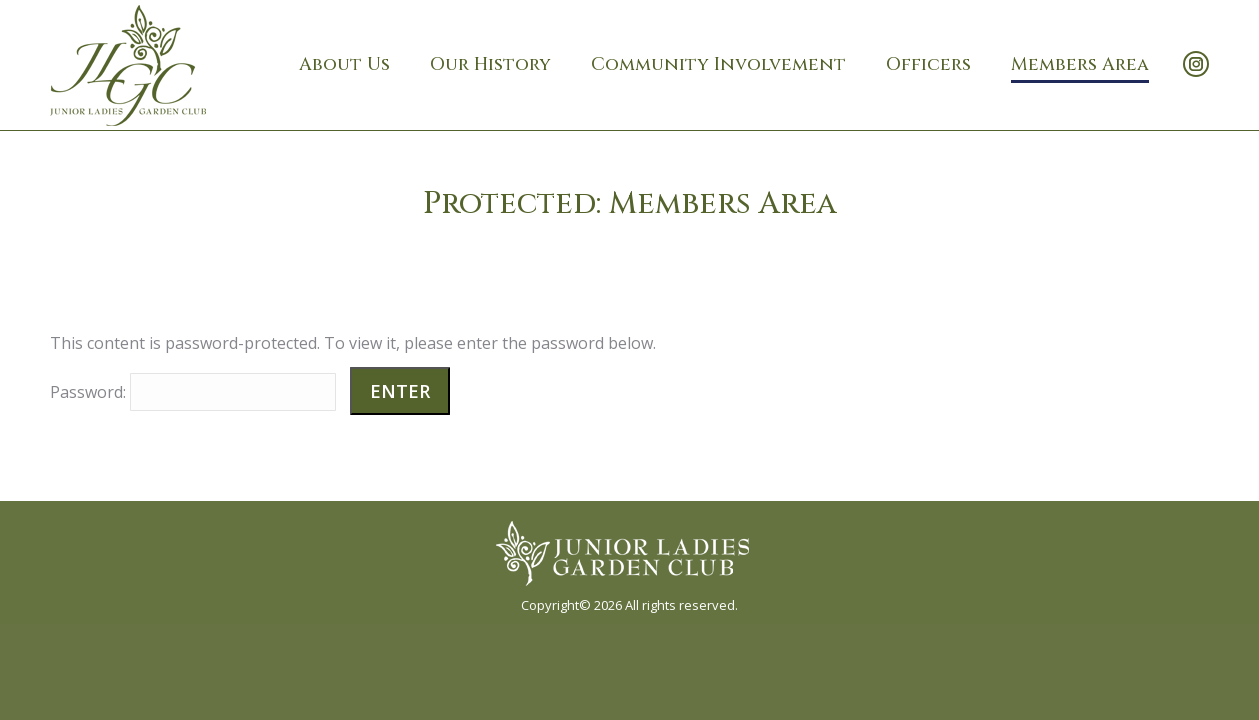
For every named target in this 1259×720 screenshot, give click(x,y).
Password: (193, 392)
